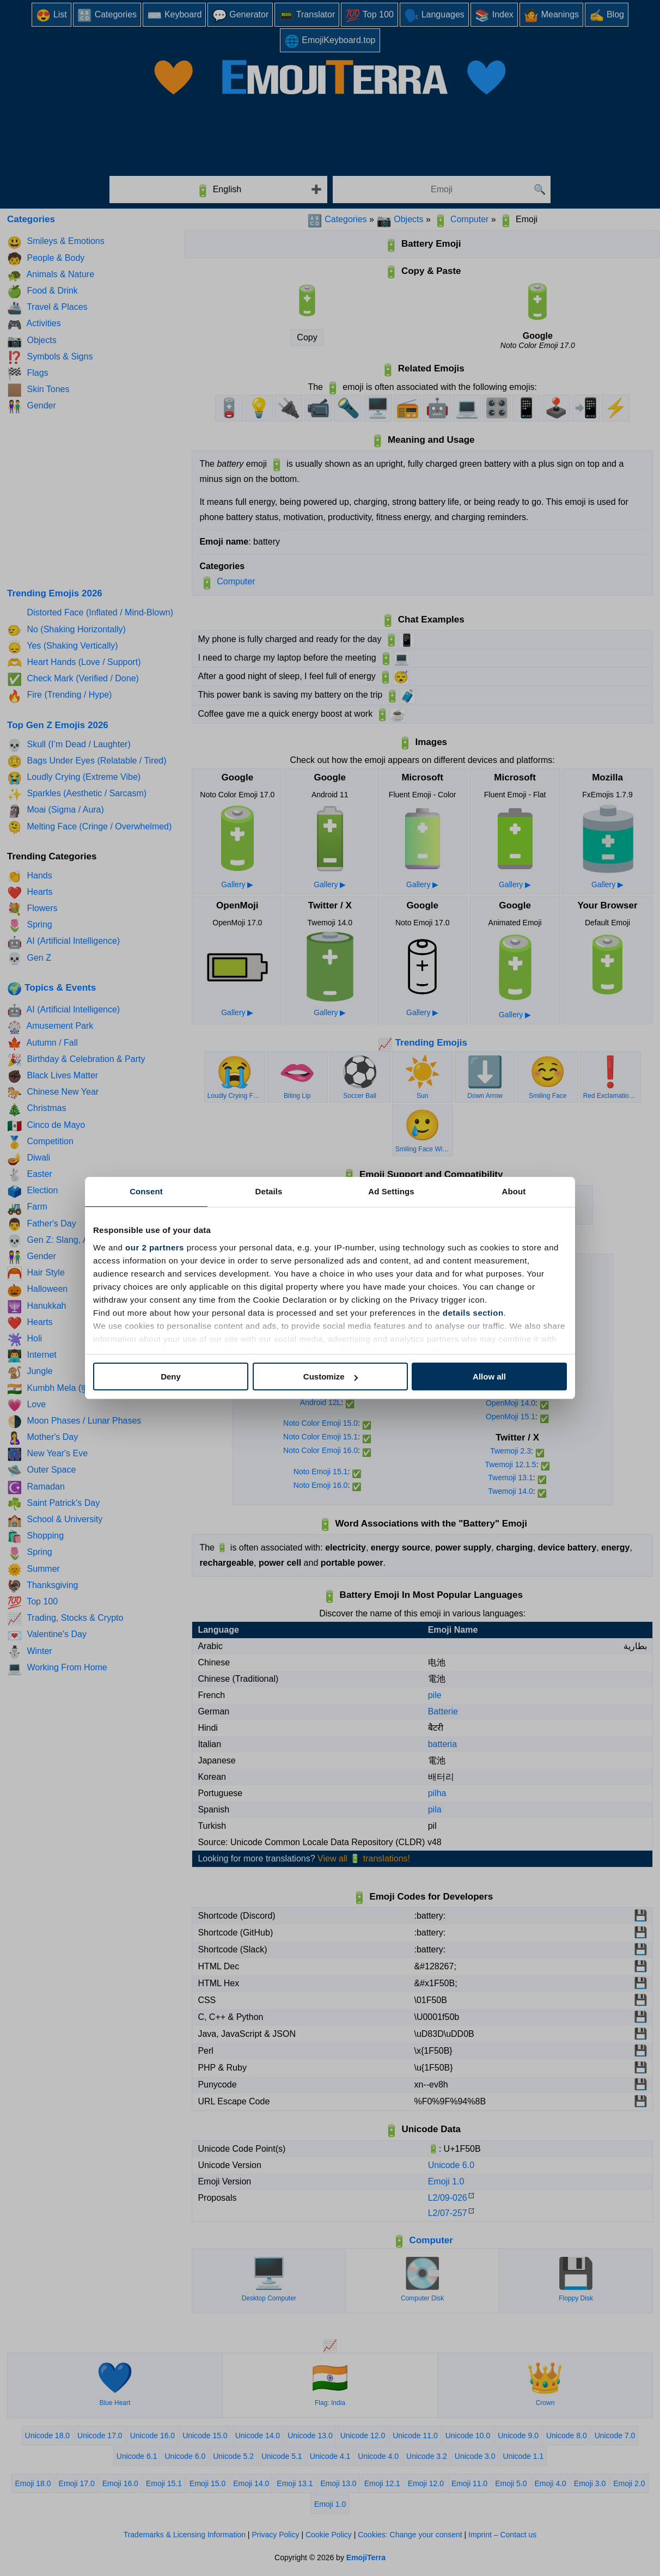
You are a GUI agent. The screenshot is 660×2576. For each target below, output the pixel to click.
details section (473, 1312)
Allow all (489, 1376)
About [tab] (514, 1191)
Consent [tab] (146, 1191)
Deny (171, 1376)
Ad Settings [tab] (391, 1191)
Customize (330, 1376)
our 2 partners (154, 1247)
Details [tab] (269, 1191)
